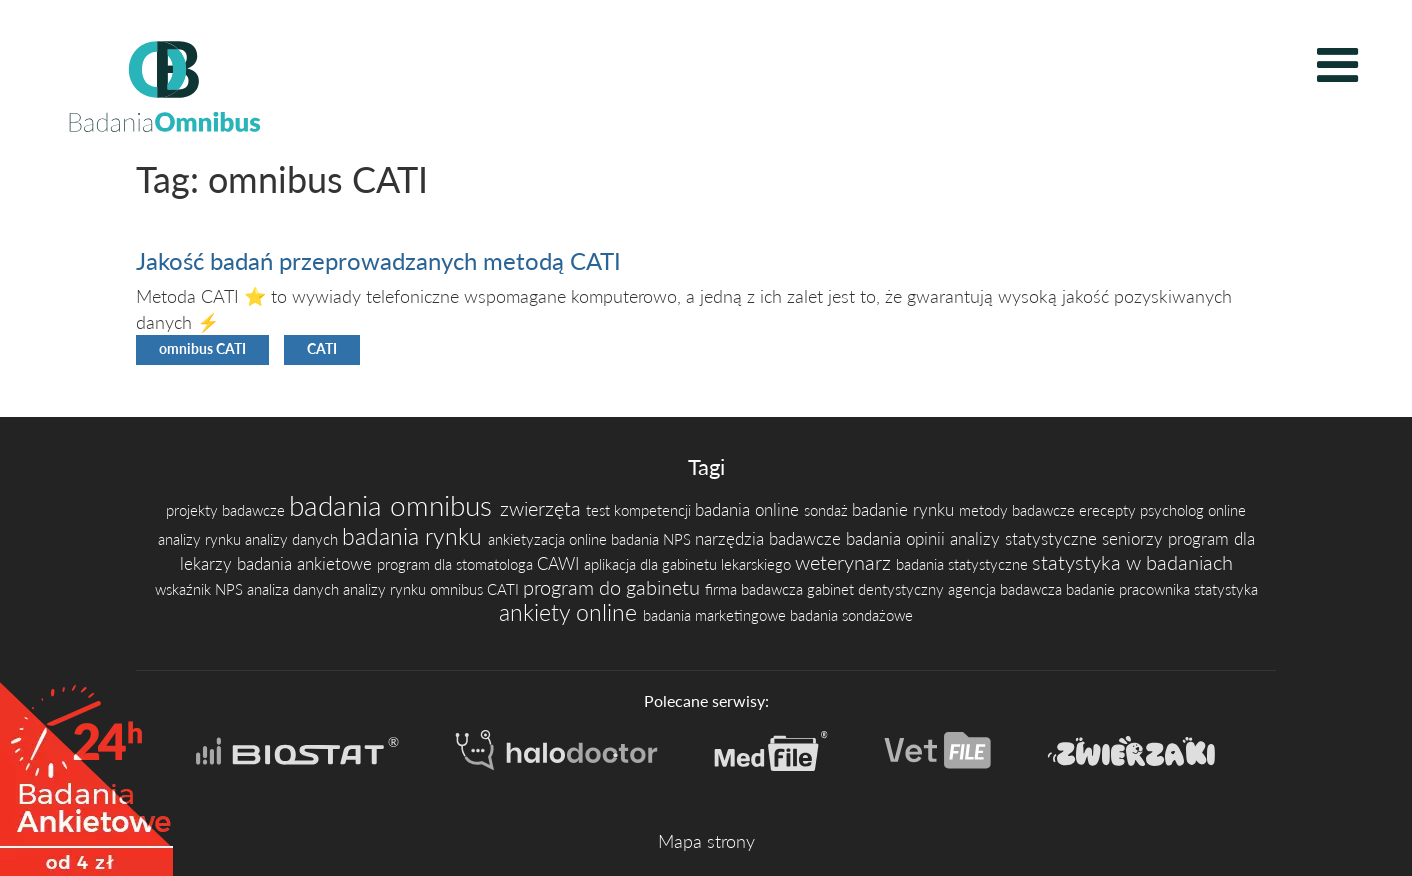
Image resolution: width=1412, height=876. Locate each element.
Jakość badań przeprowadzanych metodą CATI (378, 260)
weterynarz (845, 562)
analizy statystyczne (1026, 538)
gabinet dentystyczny (877, 589)
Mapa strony (706, 841)
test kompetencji (640, 510)
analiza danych (295, 589)
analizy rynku (201, 539)
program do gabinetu (614, 587)
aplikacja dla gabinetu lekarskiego (689, 564)
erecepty (1109, 510)
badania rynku (415, 536)
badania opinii (898, 538)
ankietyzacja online (549, 539)
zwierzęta (543, 508)
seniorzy (1135, 538)
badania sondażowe (851, 615)
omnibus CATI (202, 349)
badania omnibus (394, 505)
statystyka (1226, 589)
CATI (322, 349)
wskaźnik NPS (201, 589)
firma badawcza (756, 589)
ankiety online (571, 612)
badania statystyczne (964, 564)
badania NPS (653, 539)
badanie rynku (905, 509)
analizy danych (293, 539)
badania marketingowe (716, 615)
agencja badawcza (1007, 589)
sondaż (828, 510)
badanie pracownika (1130, 589)
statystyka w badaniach (1132, 562)
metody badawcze (1019, 510)
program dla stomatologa (457, 564)
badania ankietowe (307, 563)
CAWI (560, 563)
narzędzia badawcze (770, 538)
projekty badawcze (227, 510)
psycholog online (1193, 510)
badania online (749, 509)
